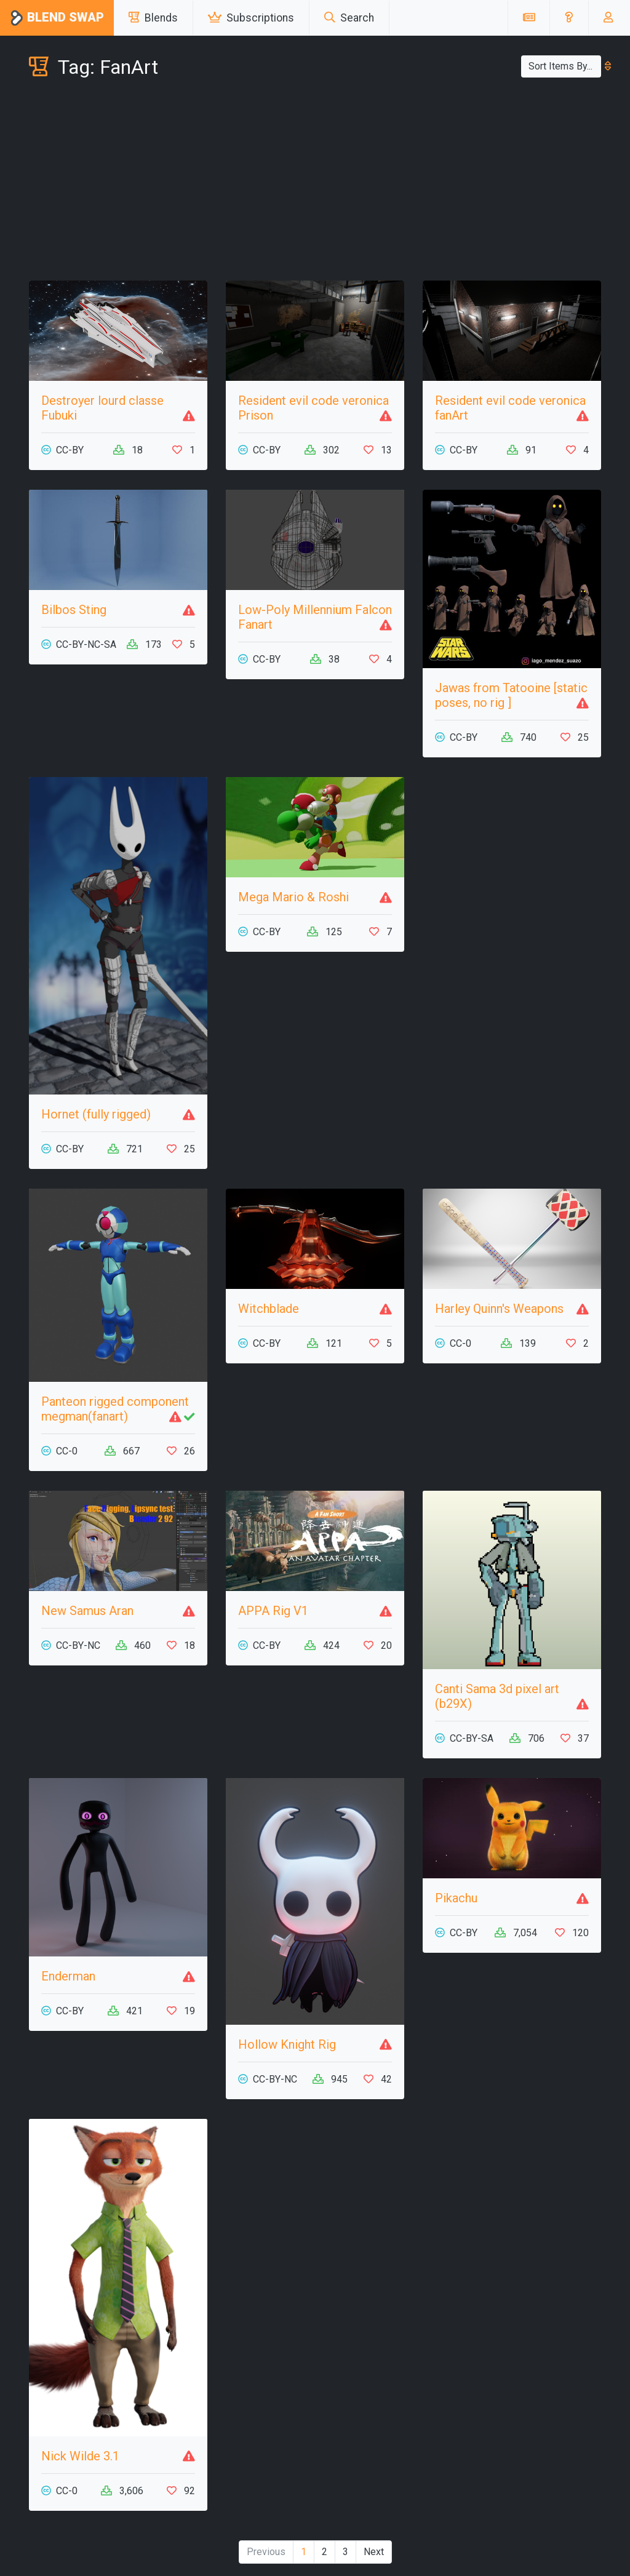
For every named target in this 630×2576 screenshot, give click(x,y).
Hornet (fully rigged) (96, 1114)
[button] (569, 18)
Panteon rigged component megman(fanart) (115, 1409)
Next (374, 2552)
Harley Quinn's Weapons (499, 1308)
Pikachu (456, 1898)
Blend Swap (57, 18)
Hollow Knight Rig (287, 2044)
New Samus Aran (87, 1610)
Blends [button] (153, 18)
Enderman (68, 1976)
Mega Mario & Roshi (293, 897)
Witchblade (268, 1308)
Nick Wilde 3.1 (80, 2456)
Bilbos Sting (73, 609)
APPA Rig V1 (273, 1610)
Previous (266, 2552)
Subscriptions (251, 18)
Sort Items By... (564, 66)
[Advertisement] (315, 182)
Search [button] (349, 18)
